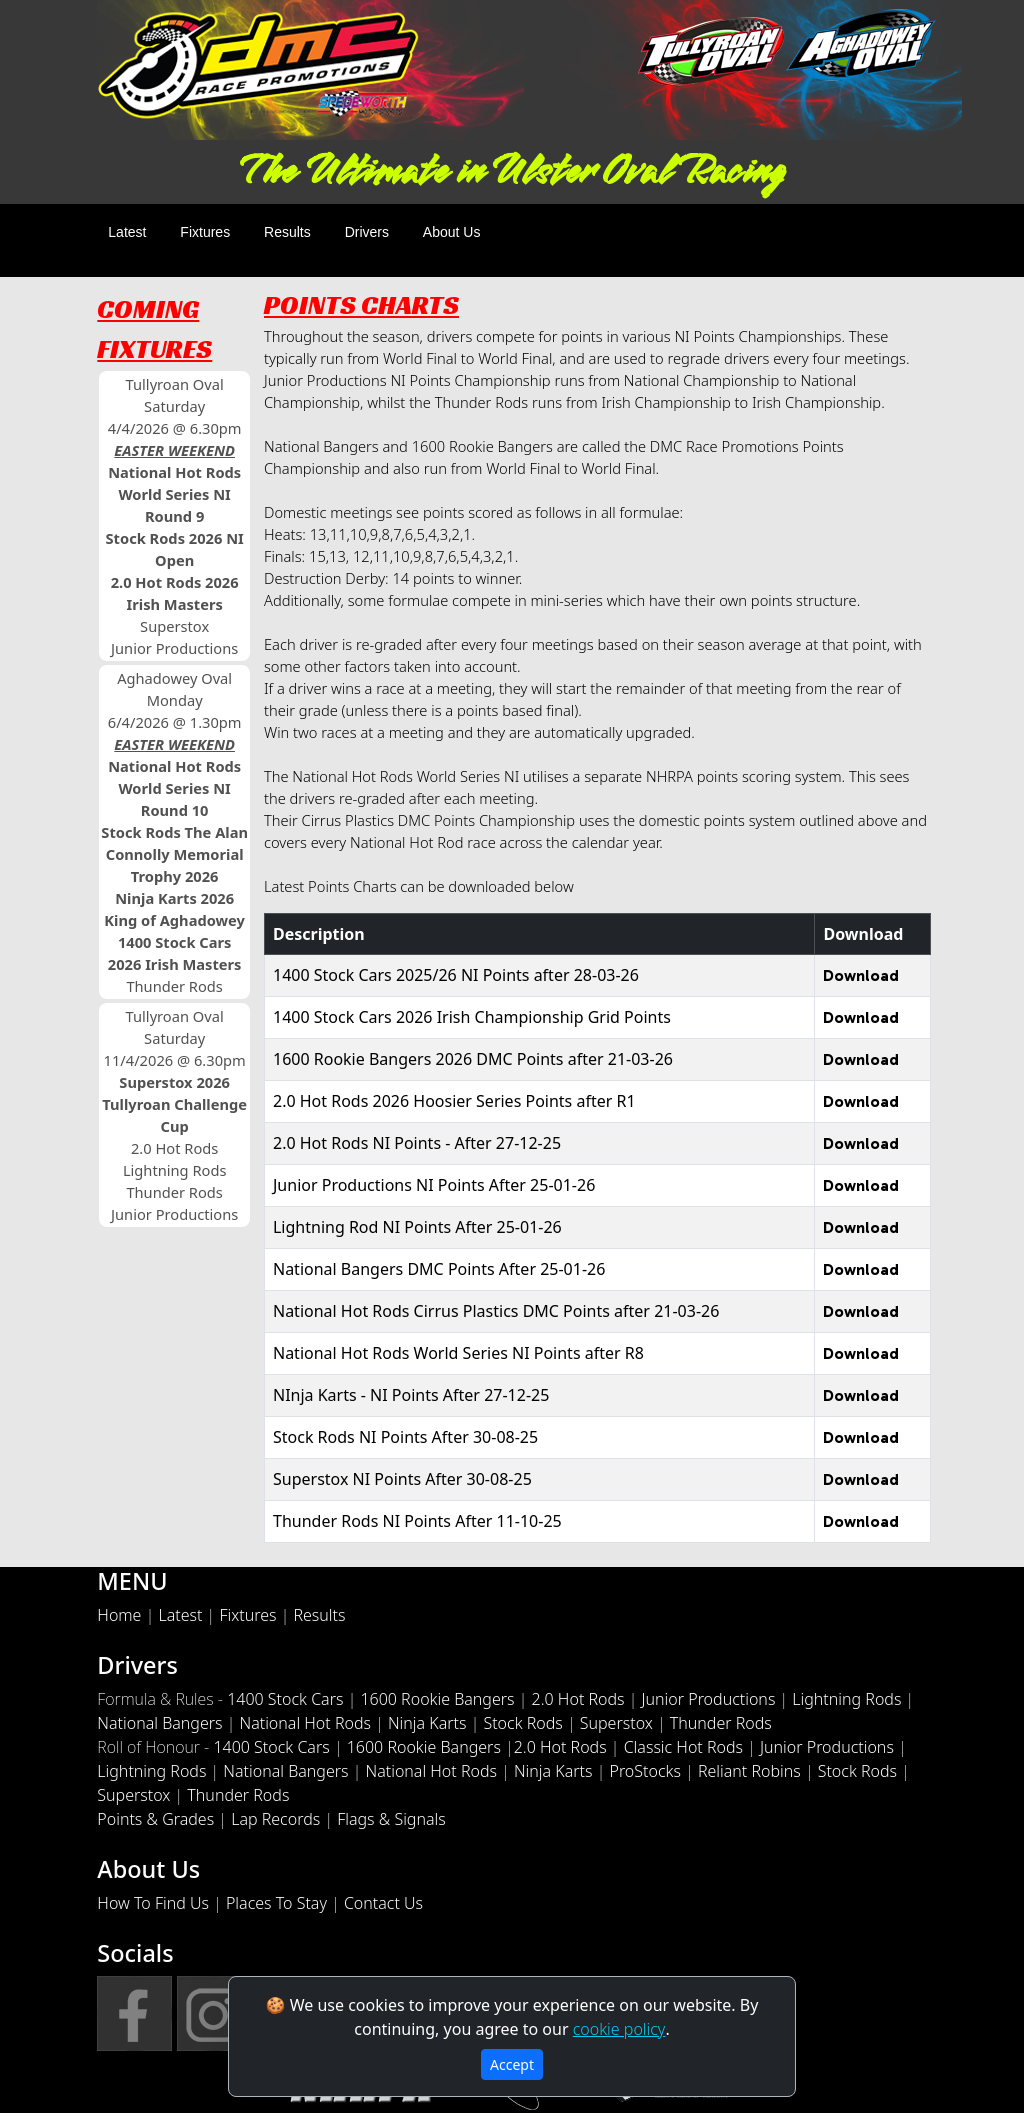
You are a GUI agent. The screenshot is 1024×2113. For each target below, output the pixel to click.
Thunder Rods (721, 1723)
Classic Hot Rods (683, 1747)
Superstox (616, 1723)
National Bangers (159, 1723)
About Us (452, 232)
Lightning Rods (846, 1699)
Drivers (367, 232)
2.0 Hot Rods (578, 1699)
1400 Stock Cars (285, 1699)
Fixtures (205, 232)
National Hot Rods (305, 1723)
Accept (512, 2064)
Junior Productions (709, 1699)
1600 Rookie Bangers (437, 1699)
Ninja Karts (427, 1723)
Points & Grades (155, 1819)
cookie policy (619, 2029)
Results (287, 232)
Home (119, 1615)
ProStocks (644, 1771)
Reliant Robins (749, 1771)
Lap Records (275, 1819)
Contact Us (383, 1903)
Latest (127, 232)
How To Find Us (153, 1903)
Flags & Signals (391, 1819)
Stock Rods (522, 1723)
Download (861, 975)
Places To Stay (276, 1903)
